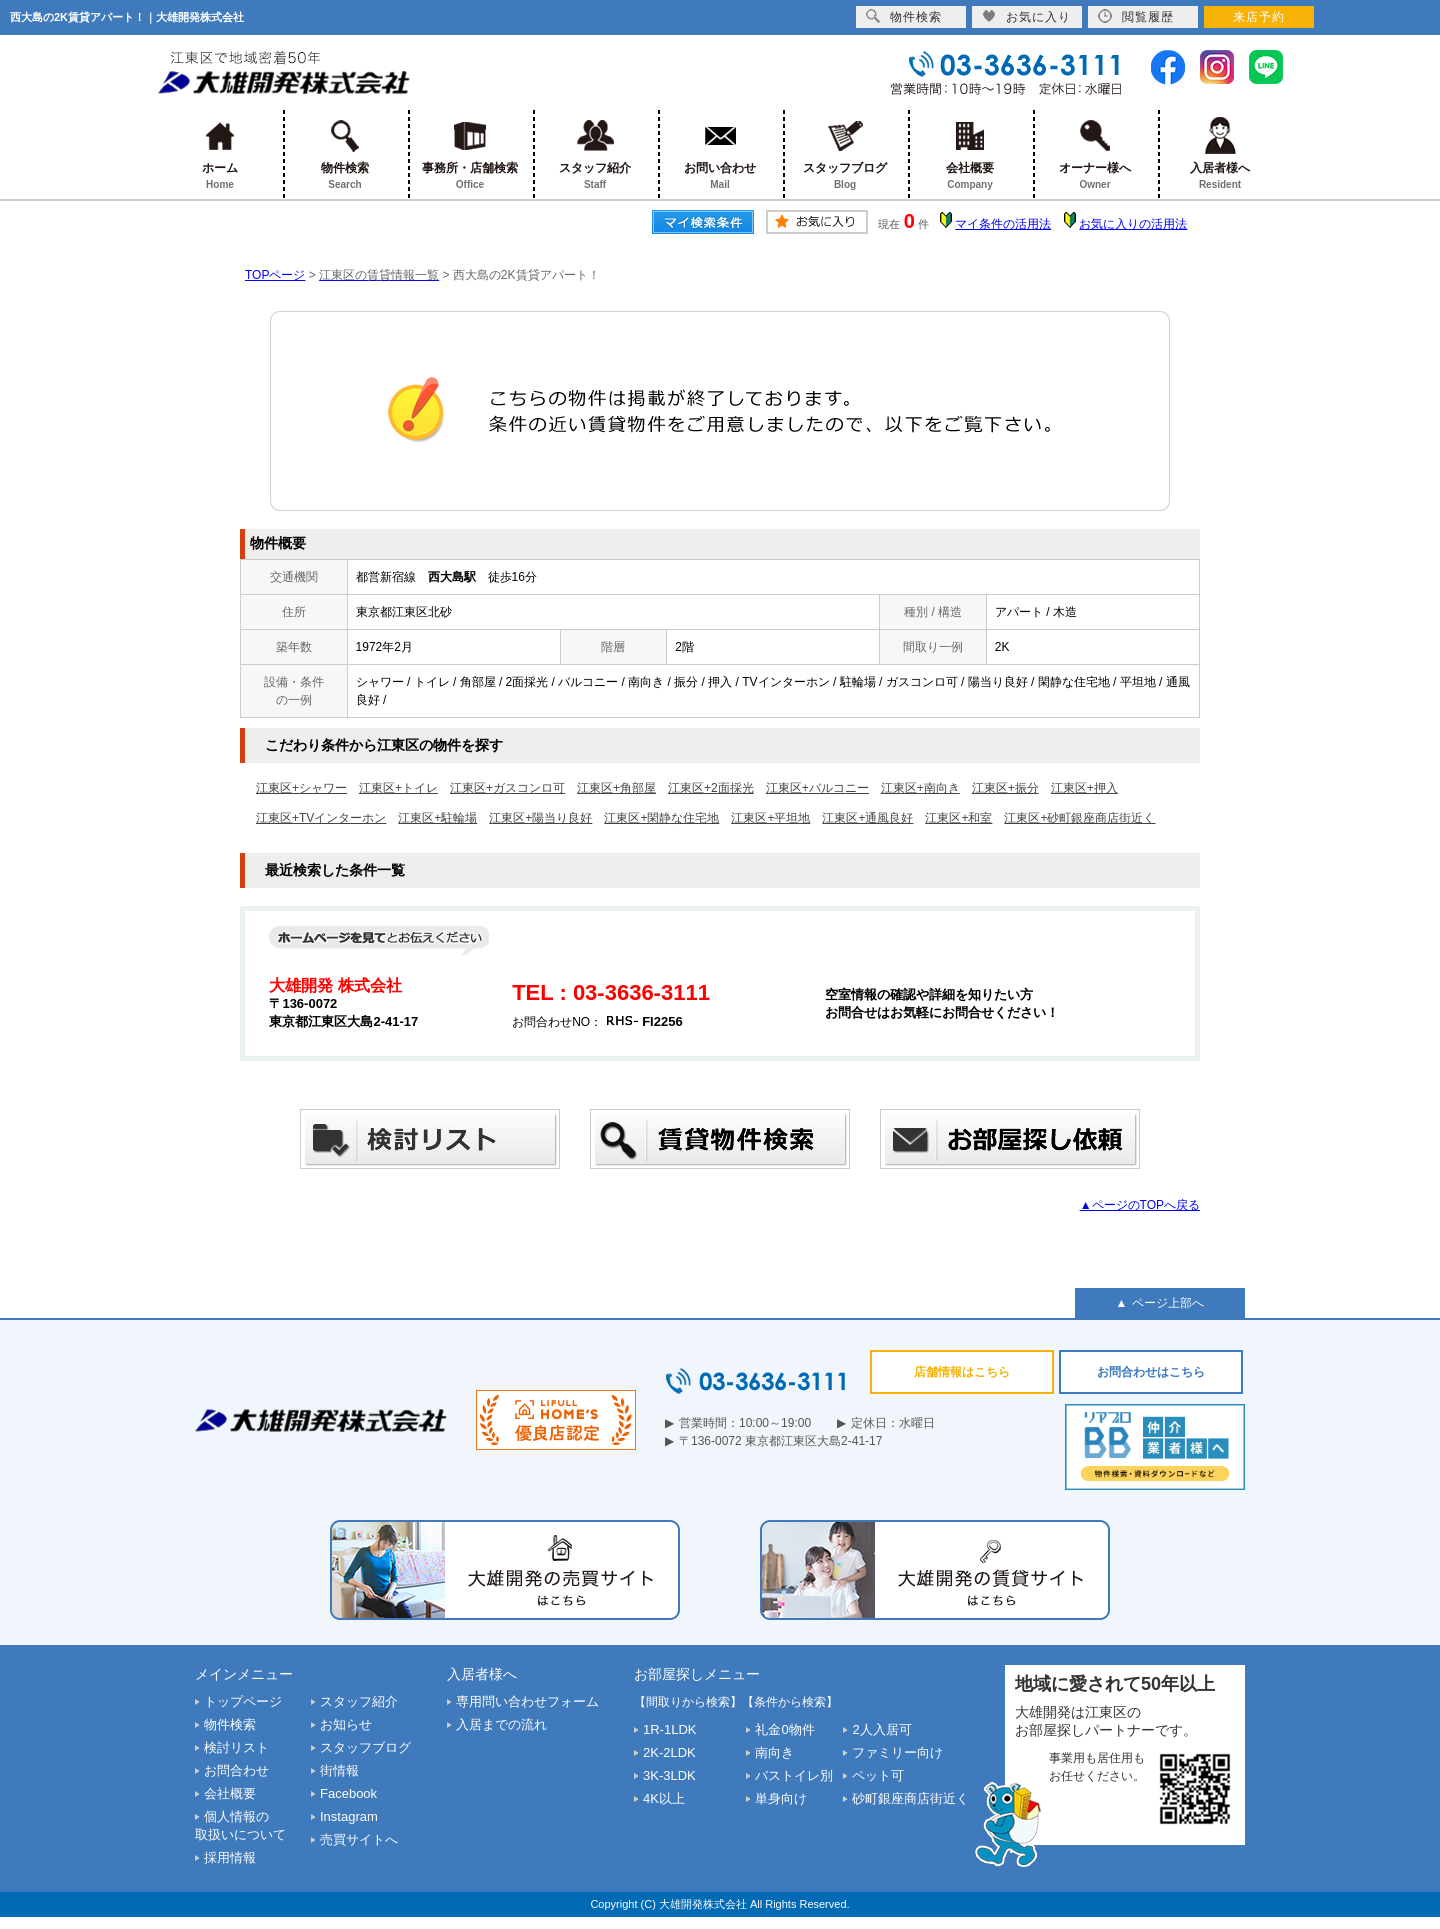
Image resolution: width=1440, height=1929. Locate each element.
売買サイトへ (359, 1839)
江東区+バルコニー (817, 788)
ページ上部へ (1168, 1303)
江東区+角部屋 (616, 788)
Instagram (349, 1816)
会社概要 (970, 154)
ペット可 (878, 1775)
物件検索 (345, 154)
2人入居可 (881, 1729)
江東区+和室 (958, 818)
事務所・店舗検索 (470, 154)
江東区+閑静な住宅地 (661, 818)
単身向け (781, 1798)
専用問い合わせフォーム (527, 1701)
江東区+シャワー (301, 788)
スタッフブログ (845, 154)
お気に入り (1026, 16)
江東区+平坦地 (770, 818)
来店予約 (1259, 17)
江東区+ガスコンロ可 (507, 788)
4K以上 (664, 1798)
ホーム (220, 154)
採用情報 (230, 1857)
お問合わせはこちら (1151, 1372)
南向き (774, 1752)
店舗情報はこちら (962, 1372)
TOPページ (275, 275)
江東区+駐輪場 (437, 818)
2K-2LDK (669, 1752)
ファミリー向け (897, 1752)
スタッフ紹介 (595, 154)
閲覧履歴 (1136, 16)
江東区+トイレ (398, 788)
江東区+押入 (1084, 788)
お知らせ (346, 1724)
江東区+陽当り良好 (540, 818)
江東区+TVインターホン (321, 818)
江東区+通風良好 (867, 818)
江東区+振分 (1005, 788)
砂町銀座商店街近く (910, 1798)
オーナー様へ (1095, 154)
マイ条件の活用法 (1003, 224)
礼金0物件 (784, 1729)
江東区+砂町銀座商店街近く (1079, 818)
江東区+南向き (920, 788)
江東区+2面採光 (711, 788)
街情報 (339, 1770)
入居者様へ (1220, 154)
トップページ (243, 1701)
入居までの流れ (501, 1724)
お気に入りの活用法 (1133, 224)
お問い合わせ (720, 154)
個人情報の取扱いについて (240, 1825)
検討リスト (236, 1747)
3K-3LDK (669, 1775)
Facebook (348, 1793)
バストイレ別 (794, 1775)
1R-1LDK (669, 1729)
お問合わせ (236, 1770)
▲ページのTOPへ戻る (1140, 1205)
